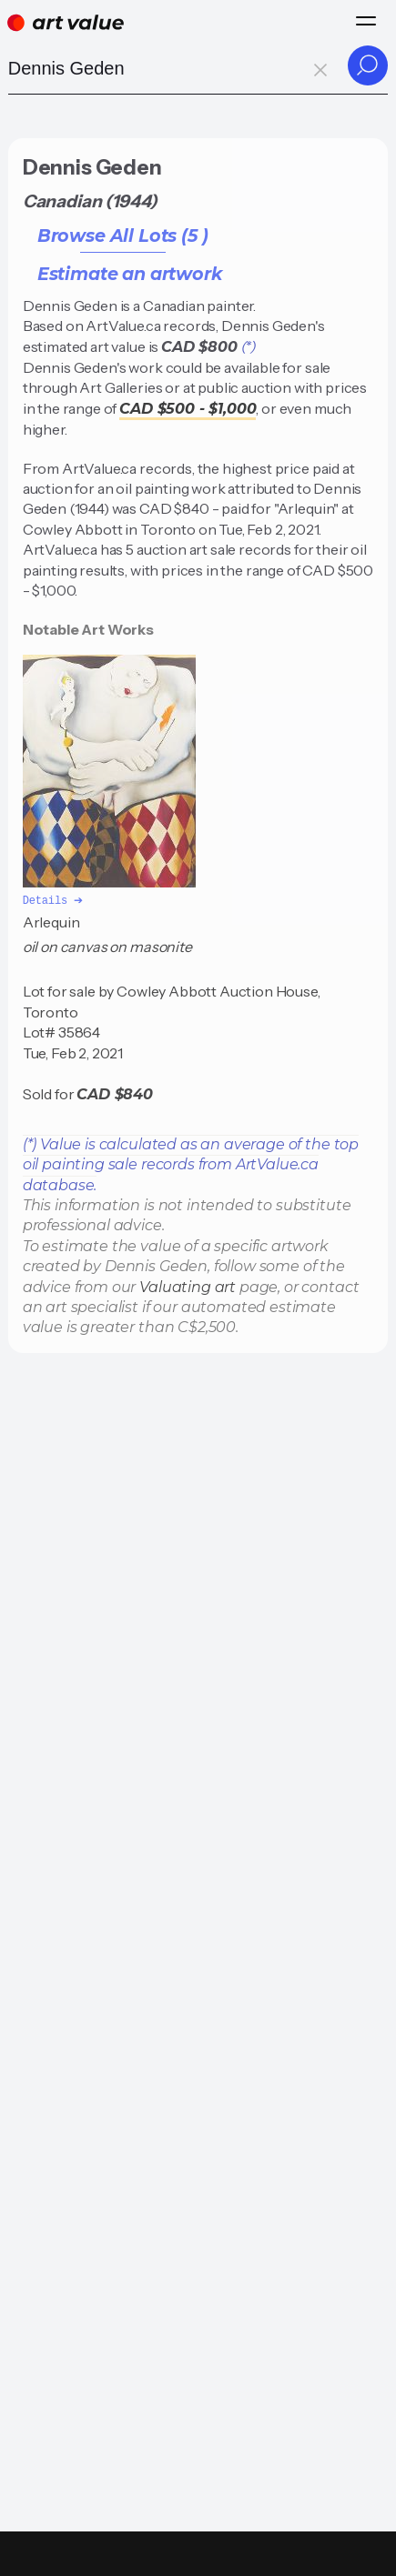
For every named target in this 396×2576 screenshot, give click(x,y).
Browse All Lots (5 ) (122, 235)
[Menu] (366, 21)
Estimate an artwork (129, 274)
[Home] (65, 23)
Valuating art (187, 1286)
